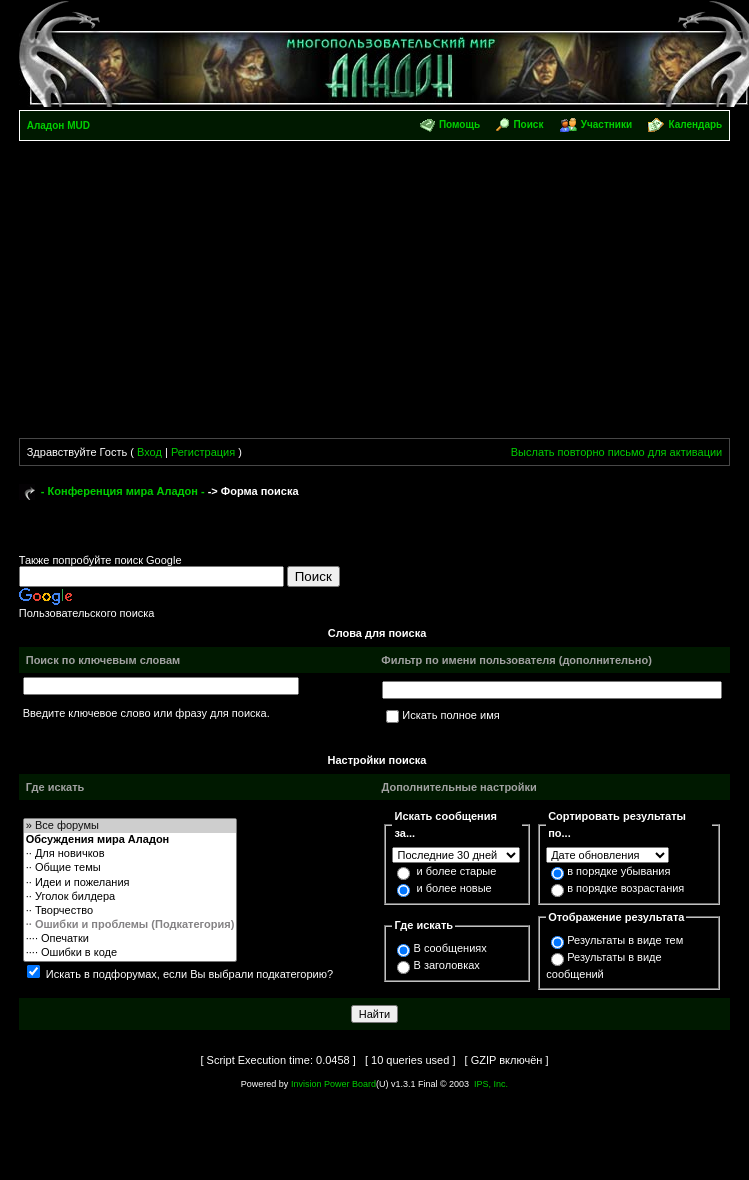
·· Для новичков (130, 854)
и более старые (457, 871)
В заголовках (446, 965)
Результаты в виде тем (625, 940)
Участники (606, 124)
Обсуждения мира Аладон (130, 840)
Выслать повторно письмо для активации (617, 452)
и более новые (454, 888)
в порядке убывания (618, 871)
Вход (149, 452)
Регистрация (203, 452)
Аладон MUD (58, 125)
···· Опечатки (130, 939)
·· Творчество (130, 911)
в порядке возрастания (625, 888)
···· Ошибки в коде (130, 953)
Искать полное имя (450, 715)
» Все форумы (130, 826)
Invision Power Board (333, 1084)
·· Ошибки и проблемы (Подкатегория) (130, 925)
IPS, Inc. (491, 1084)
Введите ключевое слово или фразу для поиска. (146, 713)
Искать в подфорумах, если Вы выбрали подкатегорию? (189, 974)
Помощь (459, 124)
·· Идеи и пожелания (130, 883)
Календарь (695, 124)
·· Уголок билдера (130, 897)
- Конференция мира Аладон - (123, 491)
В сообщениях (449, 948)
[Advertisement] (187, 293)
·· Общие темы (130, 868)
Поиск (528, 124)
